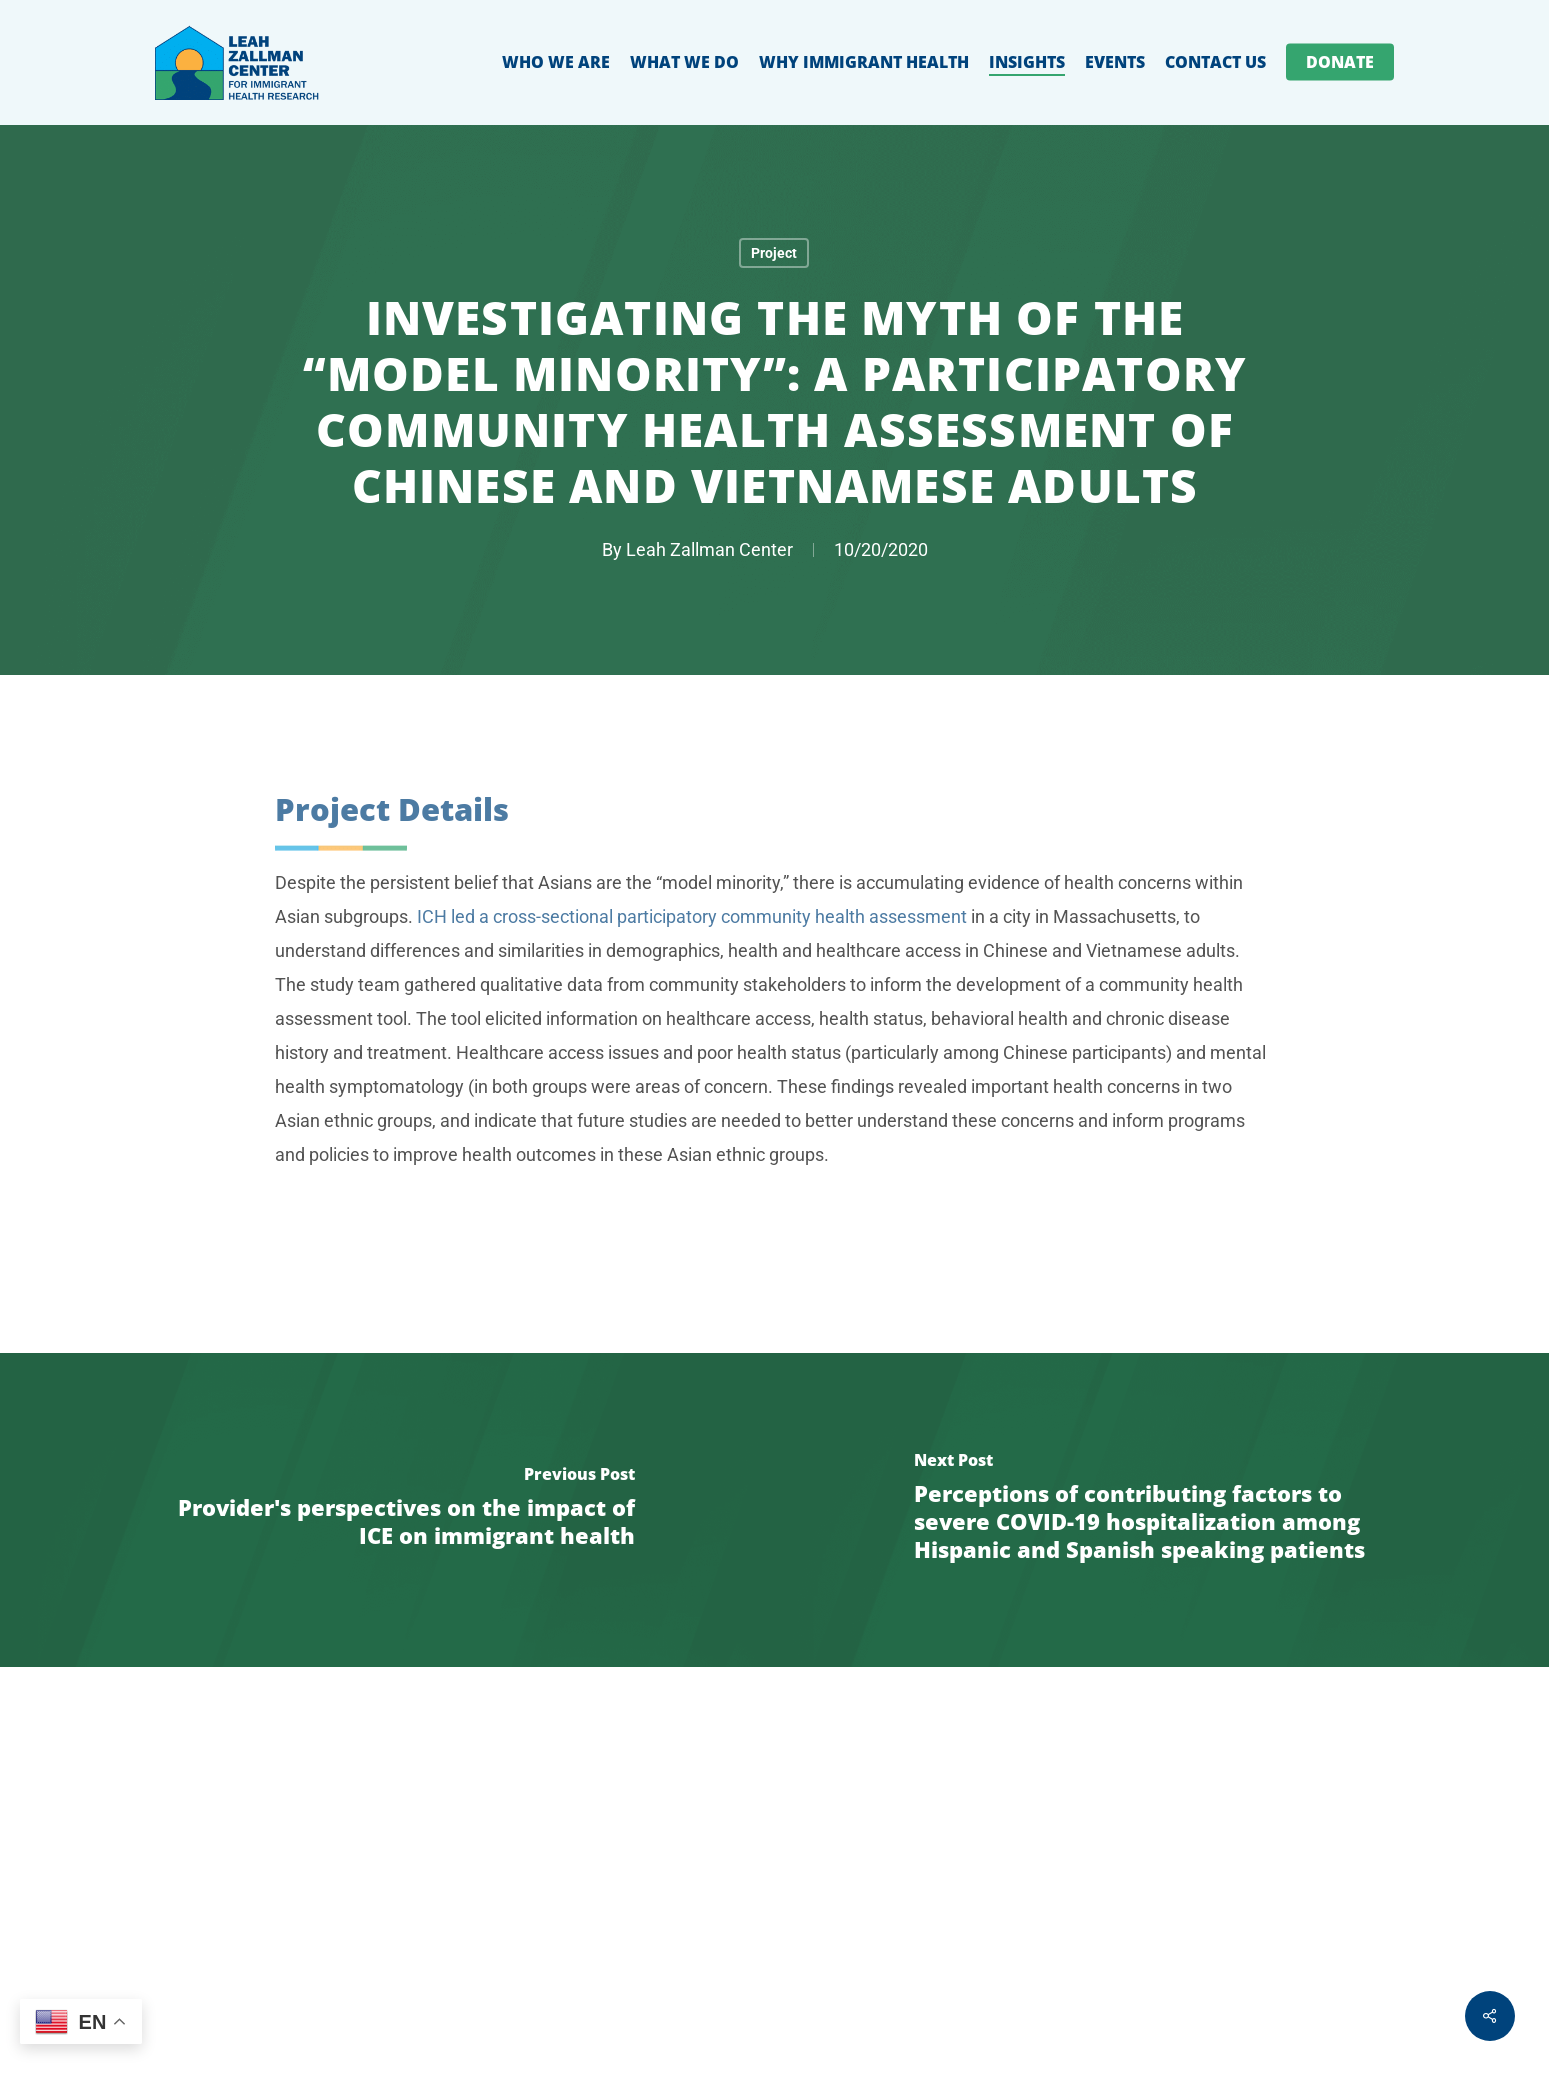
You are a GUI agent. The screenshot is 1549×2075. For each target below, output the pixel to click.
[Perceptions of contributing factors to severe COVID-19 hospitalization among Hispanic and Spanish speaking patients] (1162, 1510)
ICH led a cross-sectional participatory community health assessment (692, 967)
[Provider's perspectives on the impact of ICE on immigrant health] (387, 1510)
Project (774, 253)
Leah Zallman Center (709, 549)
